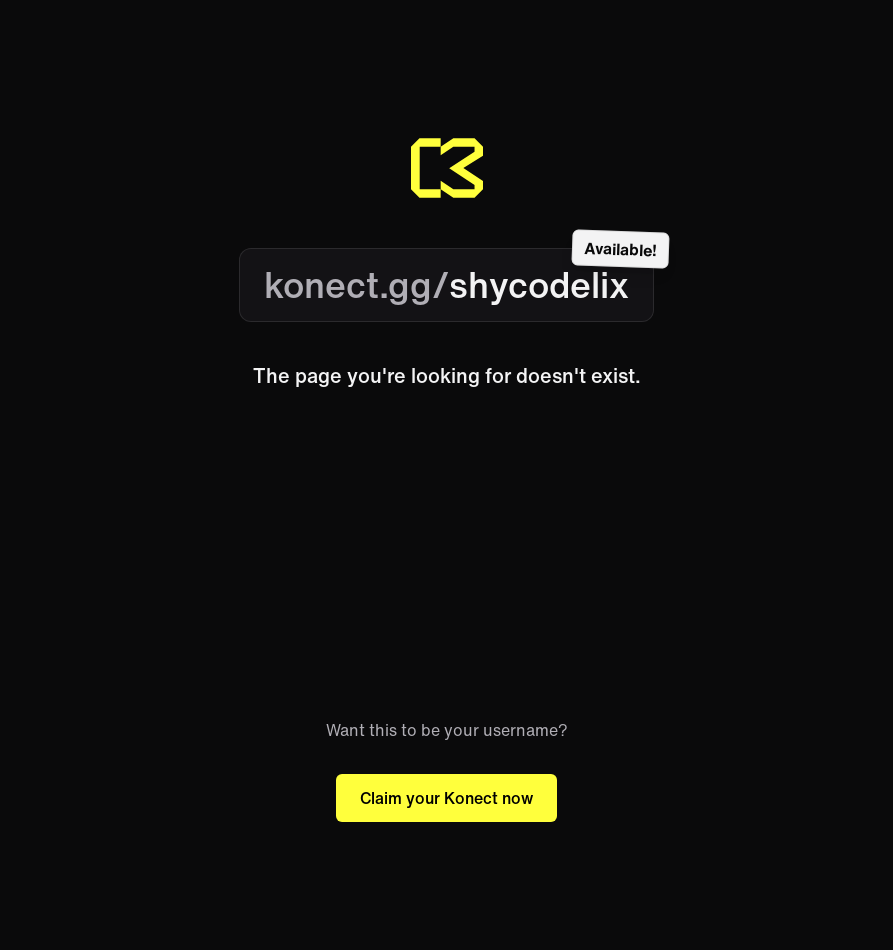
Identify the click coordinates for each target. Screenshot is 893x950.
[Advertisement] (446, 554)
